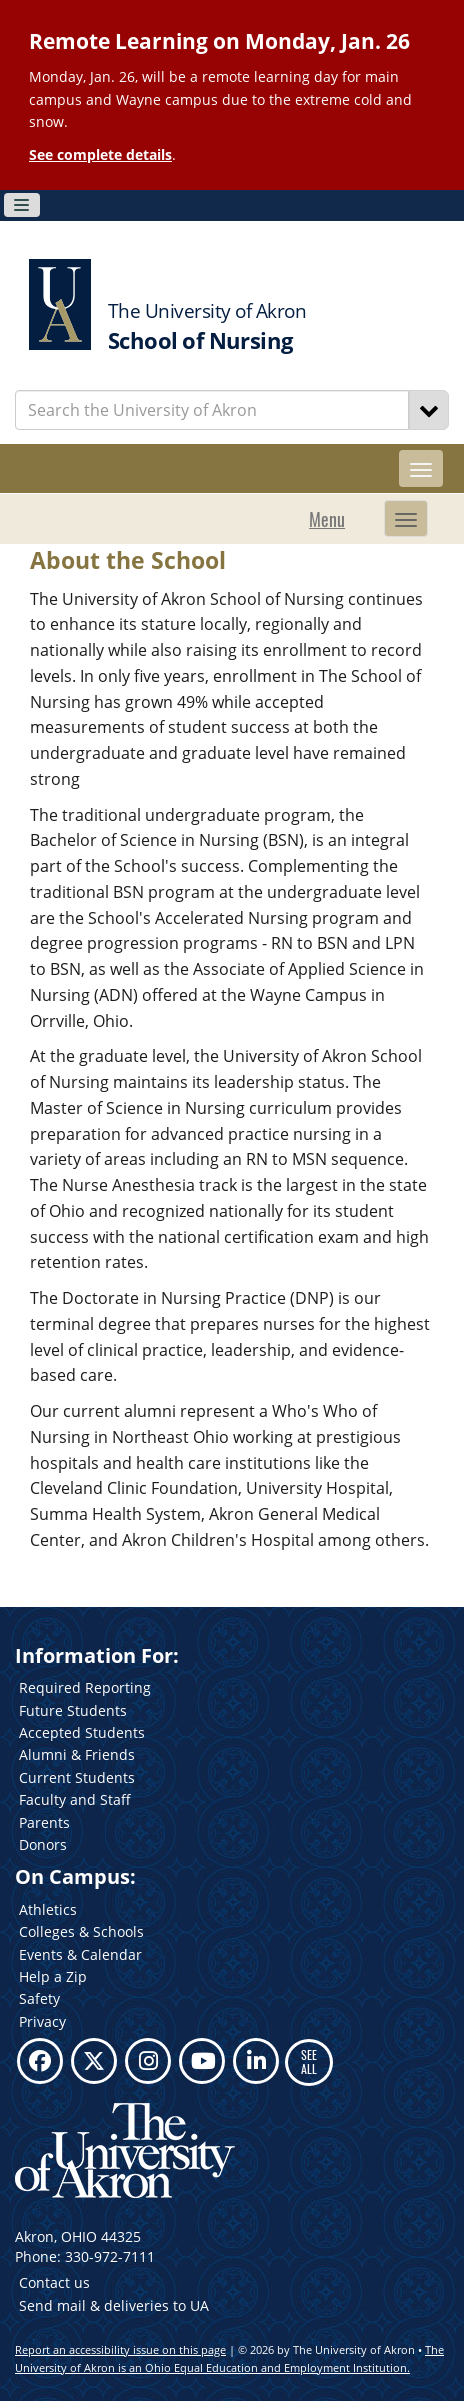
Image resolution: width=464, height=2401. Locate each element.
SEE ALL (309, 2061)
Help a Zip (53, 1976)
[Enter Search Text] (212, 410)
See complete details (100, 154)
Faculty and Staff (75, 1799)
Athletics (48, 1909)
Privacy (42, 2021)
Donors (43, 1844)
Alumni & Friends (77, 1754)
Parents (44, 1822)
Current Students (77, 1777)
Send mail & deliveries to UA (114, 2305)
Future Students (73, 1710)
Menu (327, 519)
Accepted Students (82, 1732)
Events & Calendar (80, 1954)
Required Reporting (85, 1687)
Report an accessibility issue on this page (120, 2349)
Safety (39, 1998)
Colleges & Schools (81, 1931)
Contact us (54, 2282)
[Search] (429, 410)
